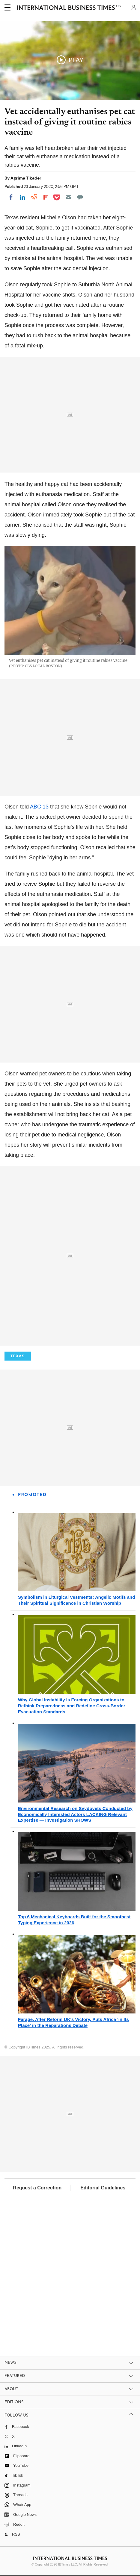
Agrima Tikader (25, 178)
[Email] (68, 197)
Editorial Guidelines (102, 2187)
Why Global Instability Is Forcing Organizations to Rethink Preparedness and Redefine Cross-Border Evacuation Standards (71, 1705)
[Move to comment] (80, 197)
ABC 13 (39, 807)
